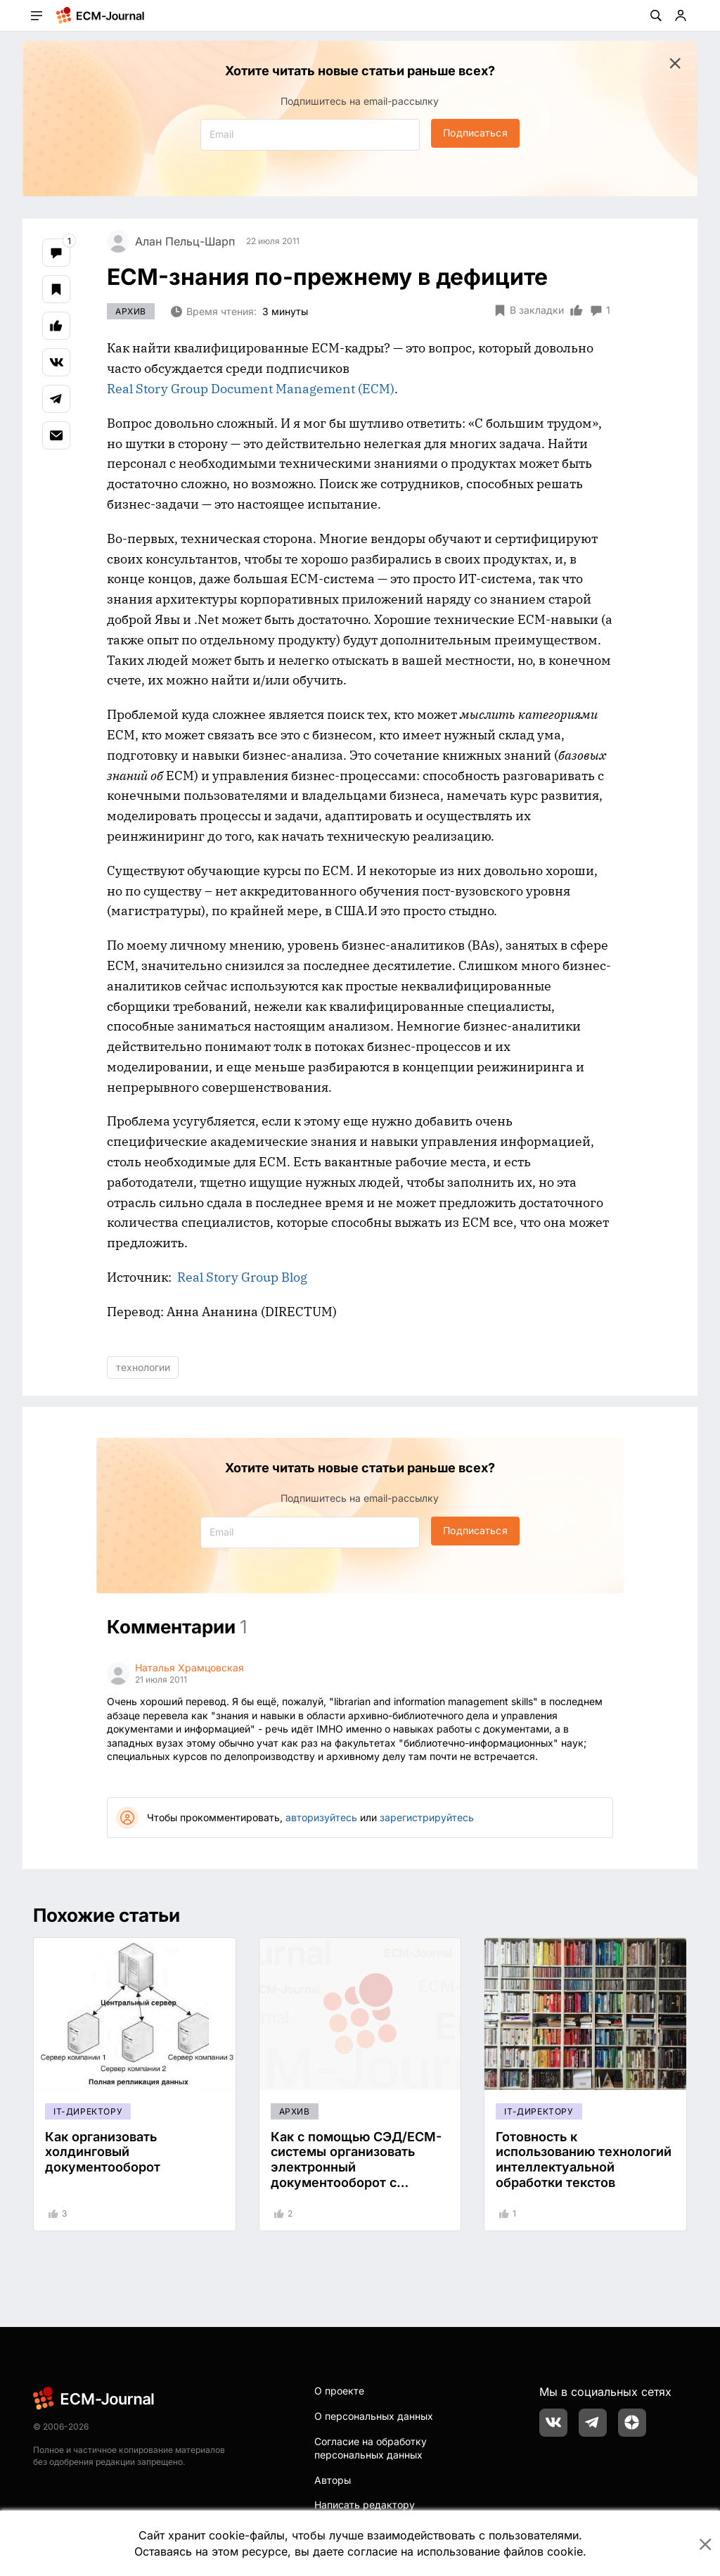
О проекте (339, 2391)
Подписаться (475, 133)
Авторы (332, 2480)
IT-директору (87, 2111)
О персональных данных (373, 2416)
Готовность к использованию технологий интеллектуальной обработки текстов (583, 2159)
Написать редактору (364, 2505)
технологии (143, 1367)
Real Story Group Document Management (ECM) (250, 389)
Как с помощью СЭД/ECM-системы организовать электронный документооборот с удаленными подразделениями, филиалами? (356, 2182)
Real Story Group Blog (242, 1277)
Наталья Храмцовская (189, 1667)
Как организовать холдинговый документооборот (102, 2151)
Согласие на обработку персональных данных (370, 2448)
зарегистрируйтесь (427, 1817)
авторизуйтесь (321, 1817)
